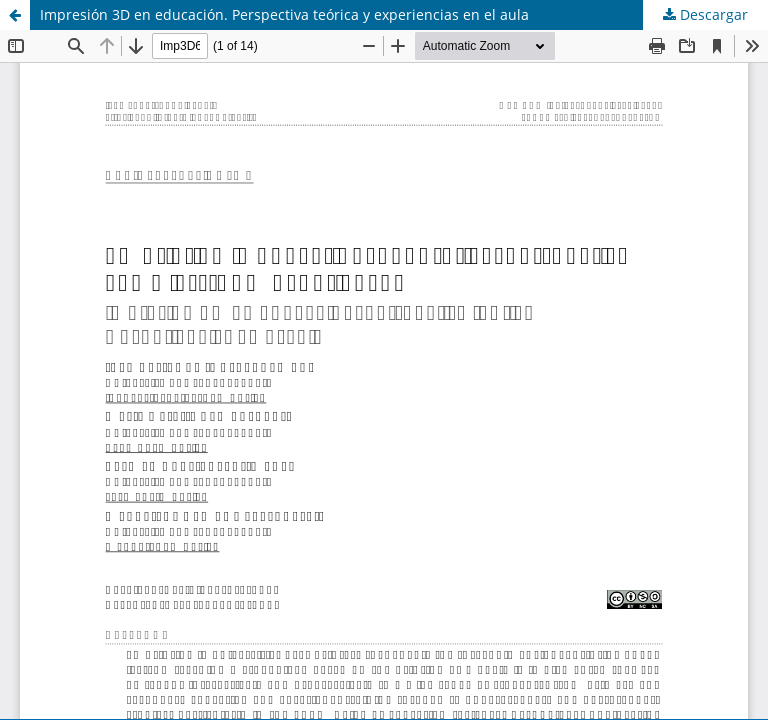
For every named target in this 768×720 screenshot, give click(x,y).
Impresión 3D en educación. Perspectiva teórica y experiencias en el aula (284, 14)
